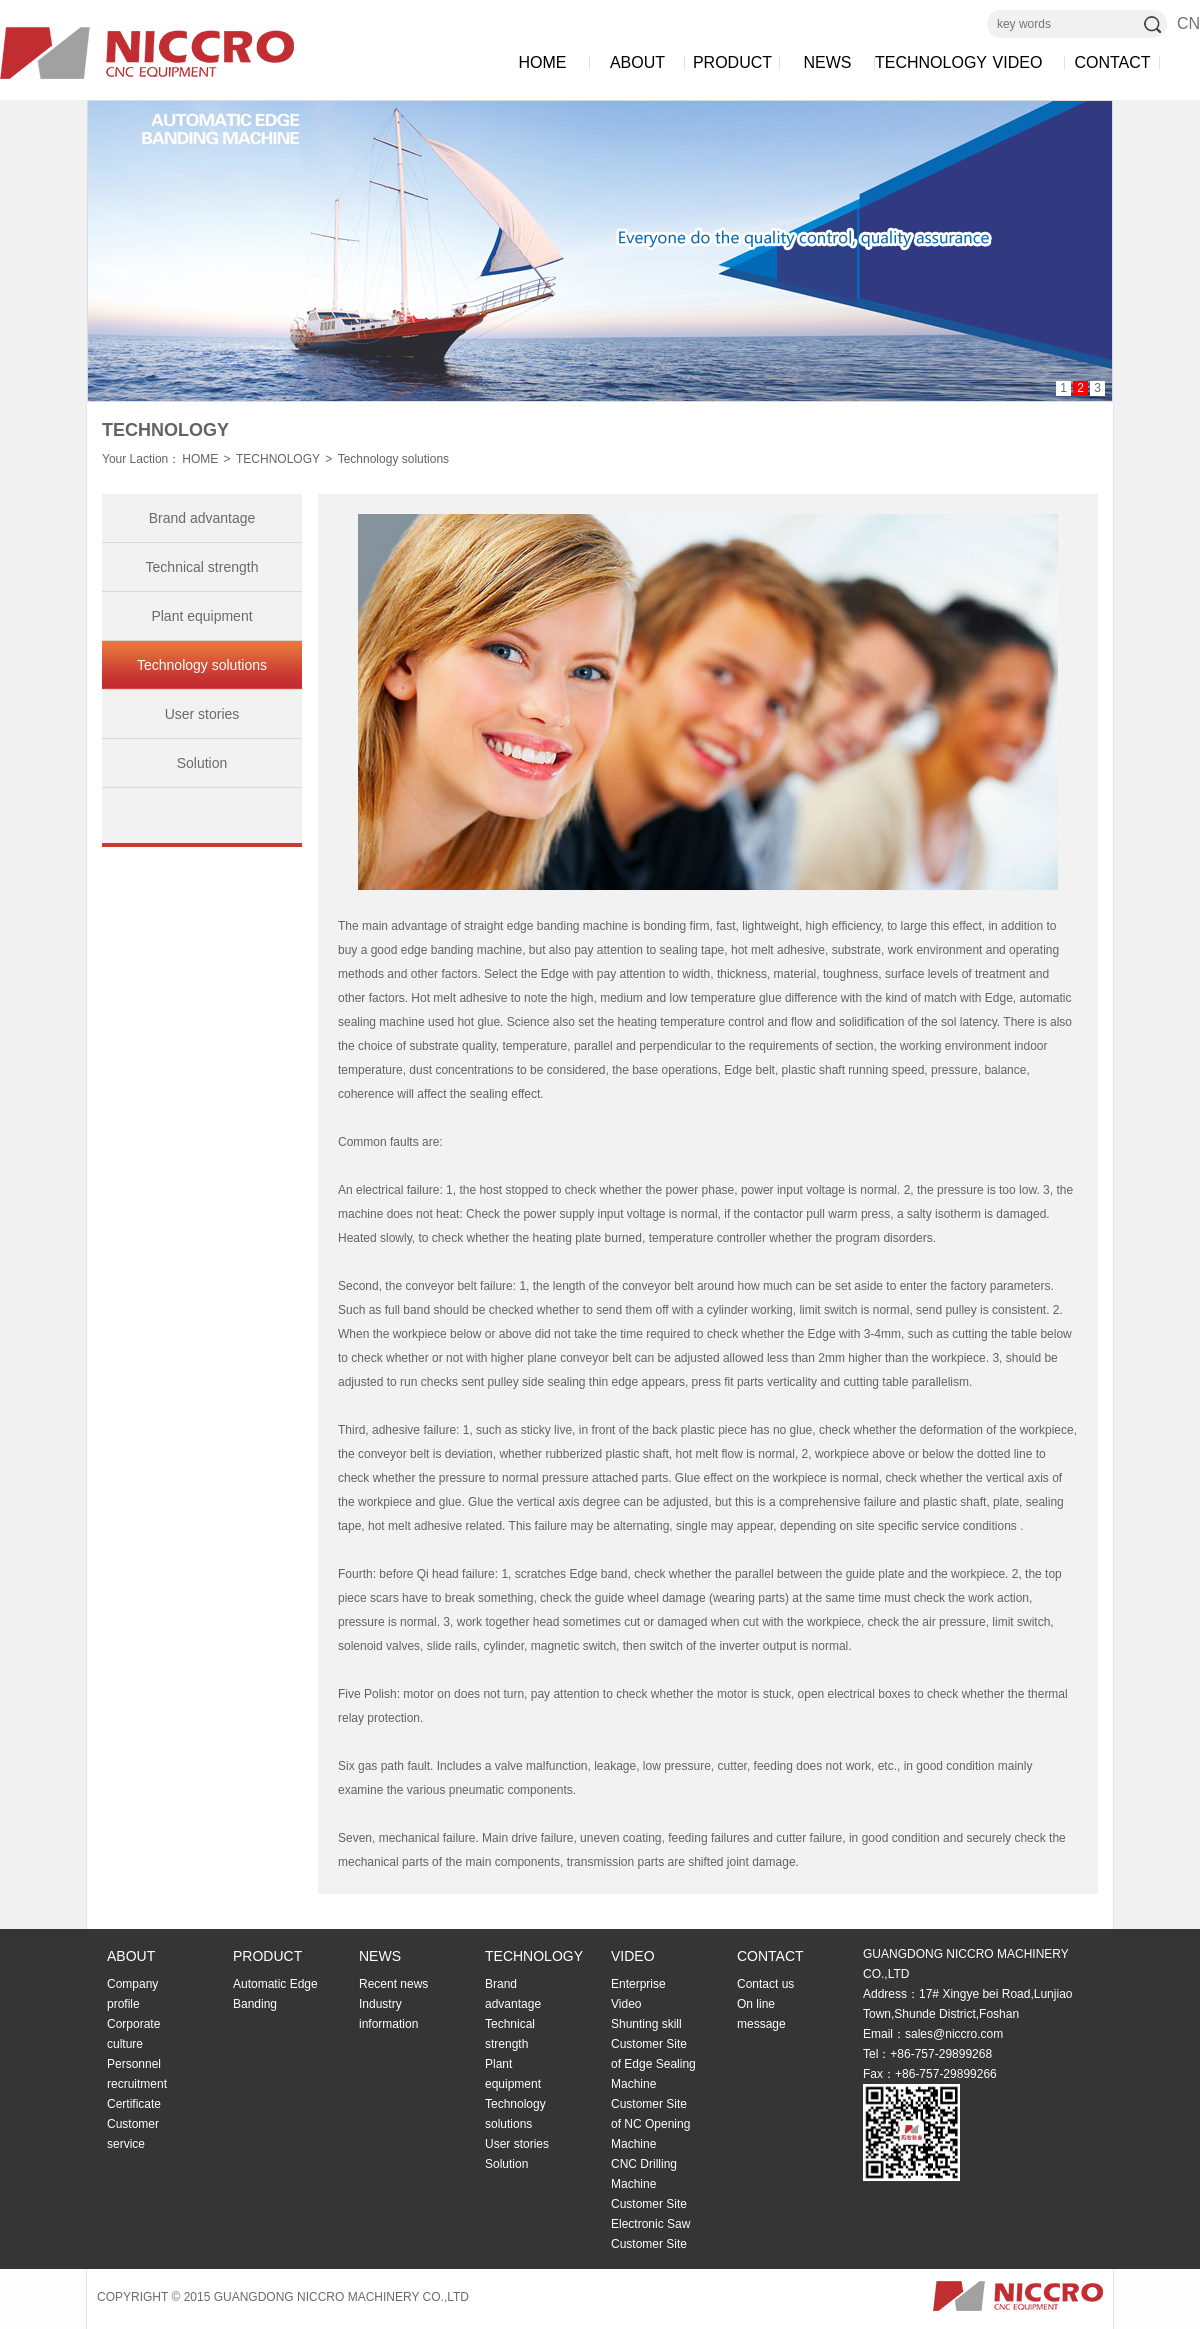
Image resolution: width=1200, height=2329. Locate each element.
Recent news (393, 1984)
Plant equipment (201, 616)
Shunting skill (646, 2024)
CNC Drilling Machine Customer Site (649, 2184)
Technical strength (202, 567)
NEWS (828, 62)
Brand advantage (202, 518)
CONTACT (1112, 62)
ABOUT (637, 62)
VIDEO (1018, 62)
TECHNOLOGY (922, 62)
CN (1188, 23)
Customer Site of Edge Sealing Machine (653, 2064)
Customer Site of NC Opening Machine (650, 2124)
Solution (202, 763)
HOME (543, 62)
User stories (202, 714)
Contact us (765, 1984)
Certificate (134, 2104)
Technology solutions (393, 459)
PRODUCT (732, 62)
